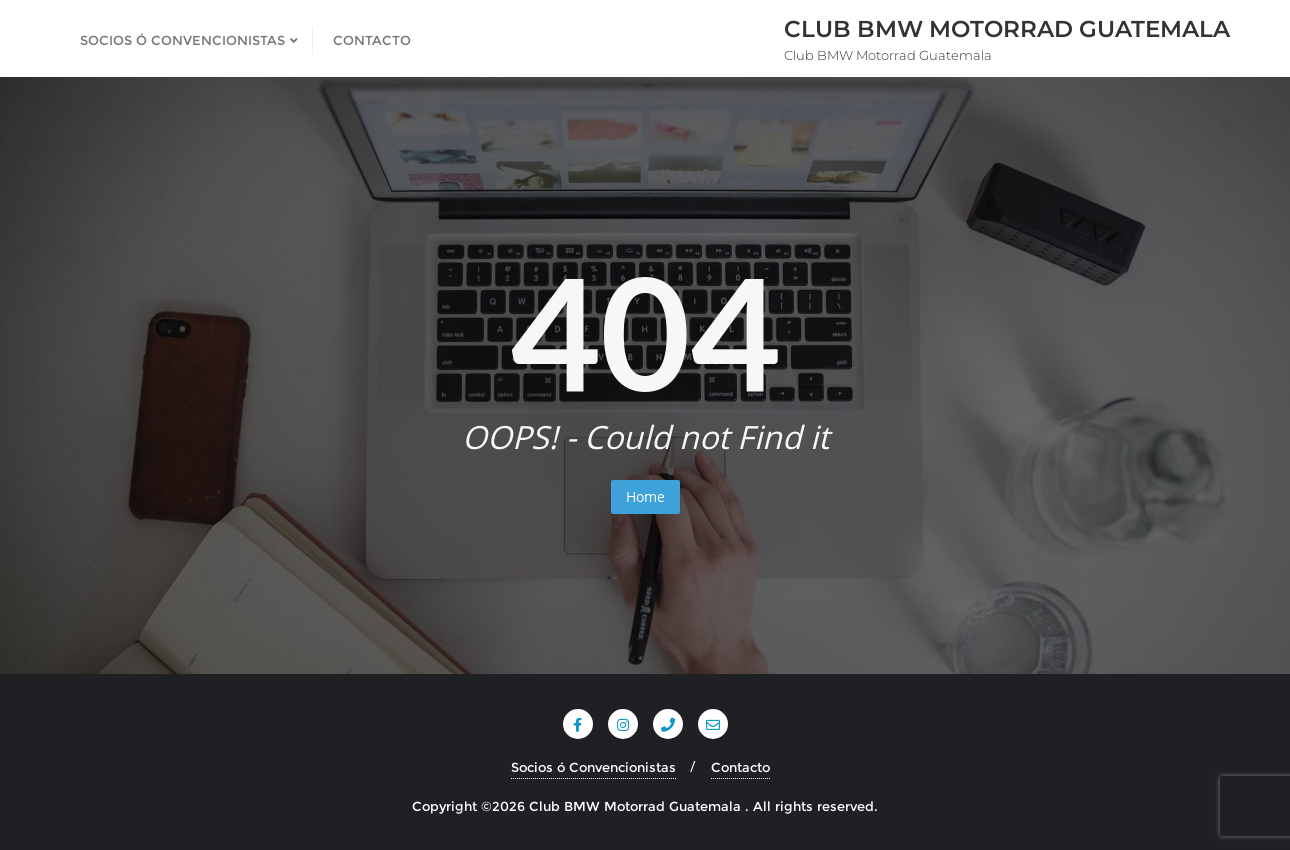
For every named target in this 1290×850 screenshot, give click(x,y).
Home (645, 496)
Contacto (740, 767)
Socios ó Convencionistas (593, 767)
